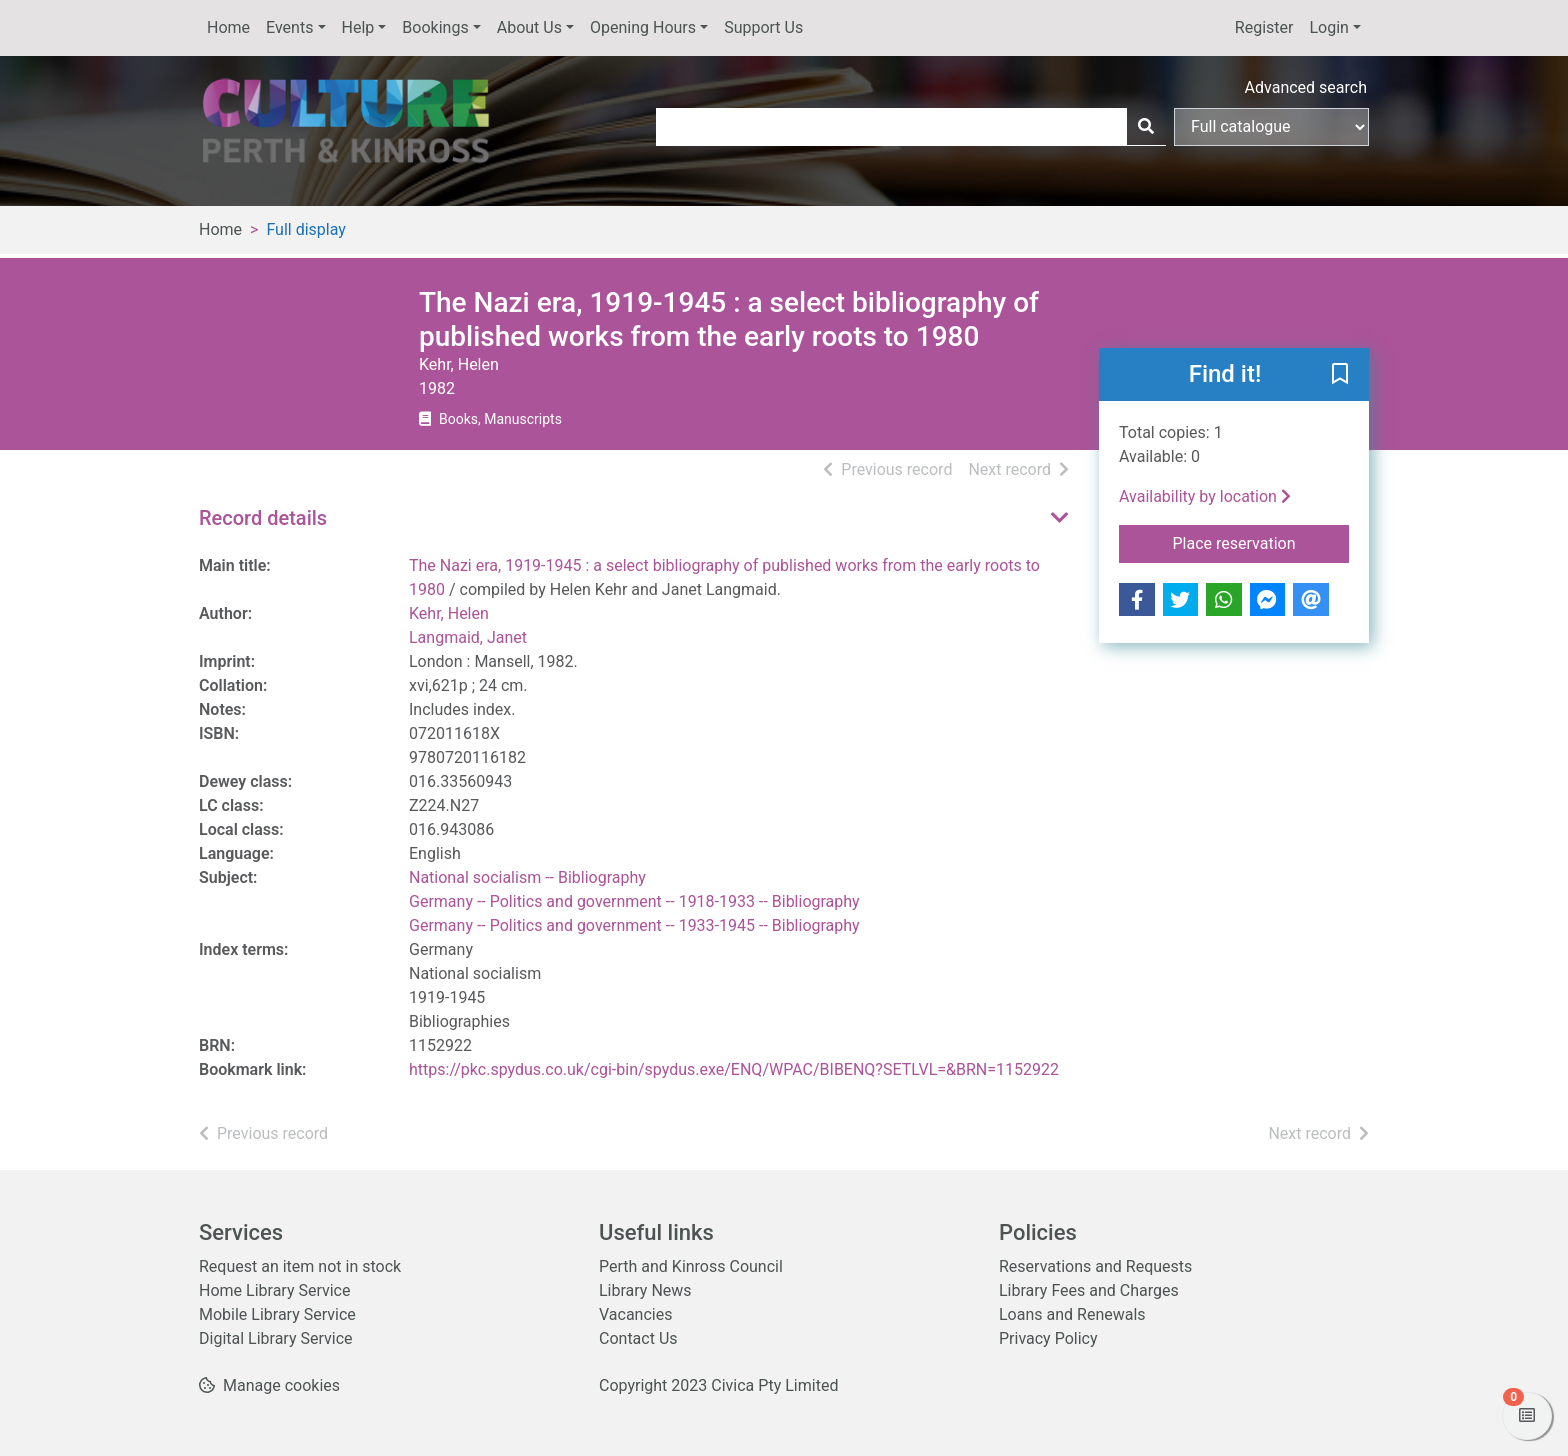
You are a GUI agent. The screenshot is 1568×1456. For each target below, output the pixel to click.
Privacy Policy (1048, 1338)
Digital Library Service (276, 1338)
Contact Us (638, 1338)
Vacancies (635, 1314)
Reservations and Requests (1095, 1266)
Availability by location (1205, 496)
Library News (645, 1290)
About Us (529, 27)
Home (228, 27)
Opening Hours (643, 27)
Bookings (435, 27)
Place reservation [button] (1261, 542)
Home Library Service (274, 1290)
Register (1264, 27)
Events (289, 27)
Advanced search (1306, 87)
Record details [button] (263, 518)
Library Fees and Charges (1089, 1290)
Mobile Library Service (277, 1314)
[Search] (1146, 127)
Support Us (763, 27)
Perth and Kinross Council (691, 1266)
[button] (1340, 376)
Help (358, 27)
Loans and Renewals (1072, 1314)
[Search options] (1271, 127)
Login (1328, 27)
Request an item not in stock (300, 1266)
